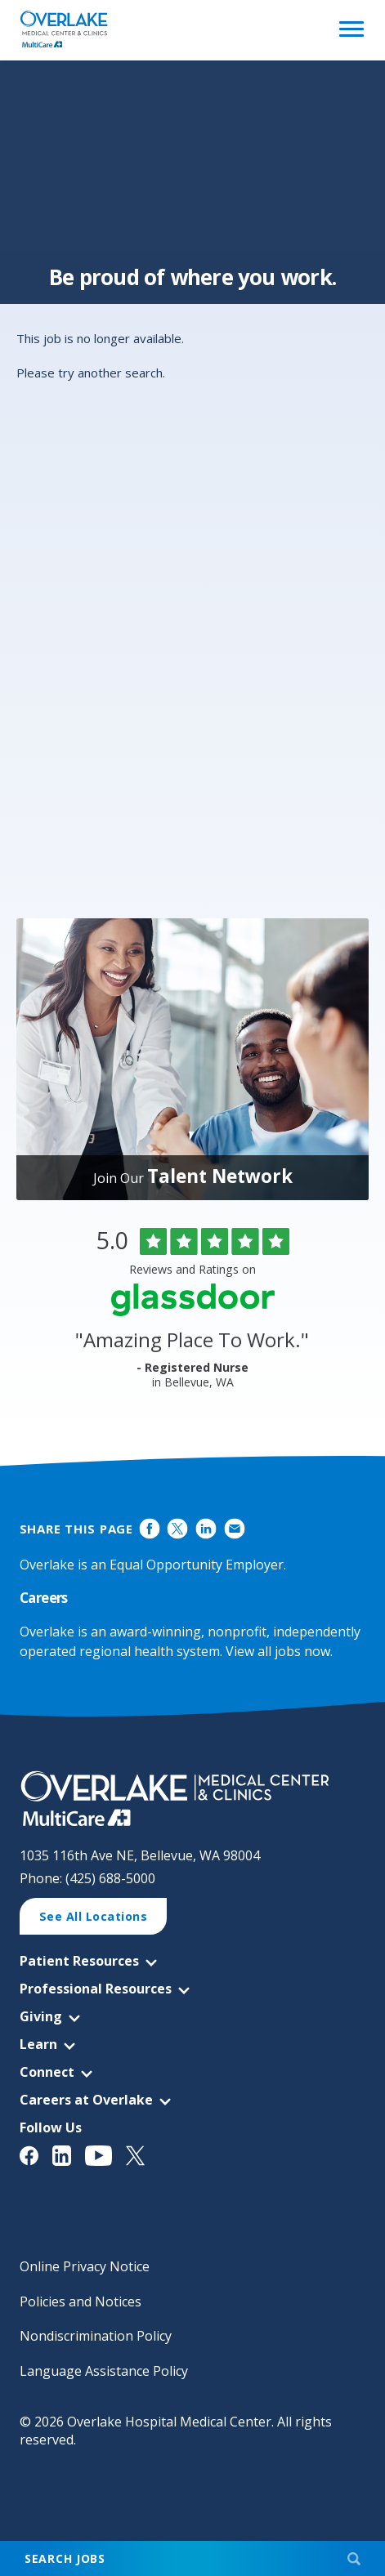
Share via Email (234, 1528)
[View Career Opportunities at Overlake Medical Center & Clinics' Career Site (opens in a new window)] (193, 1799)
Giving (41, 2016)
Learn (38, 2044)
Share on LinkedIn (206, 1528)
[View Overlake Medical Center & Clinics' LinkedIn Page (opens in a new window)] (68, 2155)
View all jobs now (278, 1651)
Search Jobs (65, 2558)
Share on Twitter (178, 1528)
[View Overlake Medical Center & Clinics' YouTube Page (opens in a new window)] (106, 2155)
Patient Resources (79, 1961)
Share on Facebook (149, 1528)
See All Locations (93, 1916)
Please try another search (89, 372)
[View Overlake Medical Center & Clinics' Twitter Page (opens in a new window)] (142, 2155)
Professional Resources (96, 1989)
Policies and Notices (80, 2301)
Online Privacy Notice (85, 2266)
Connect (47, 2072)
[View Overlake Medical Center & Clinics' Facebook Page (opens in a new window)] (36, 2155)
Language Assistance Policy (104, 2371)
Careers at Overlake (86, 2100)
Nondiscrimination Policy (96, 2336)
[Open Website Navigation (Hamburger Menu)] (348, 30)
